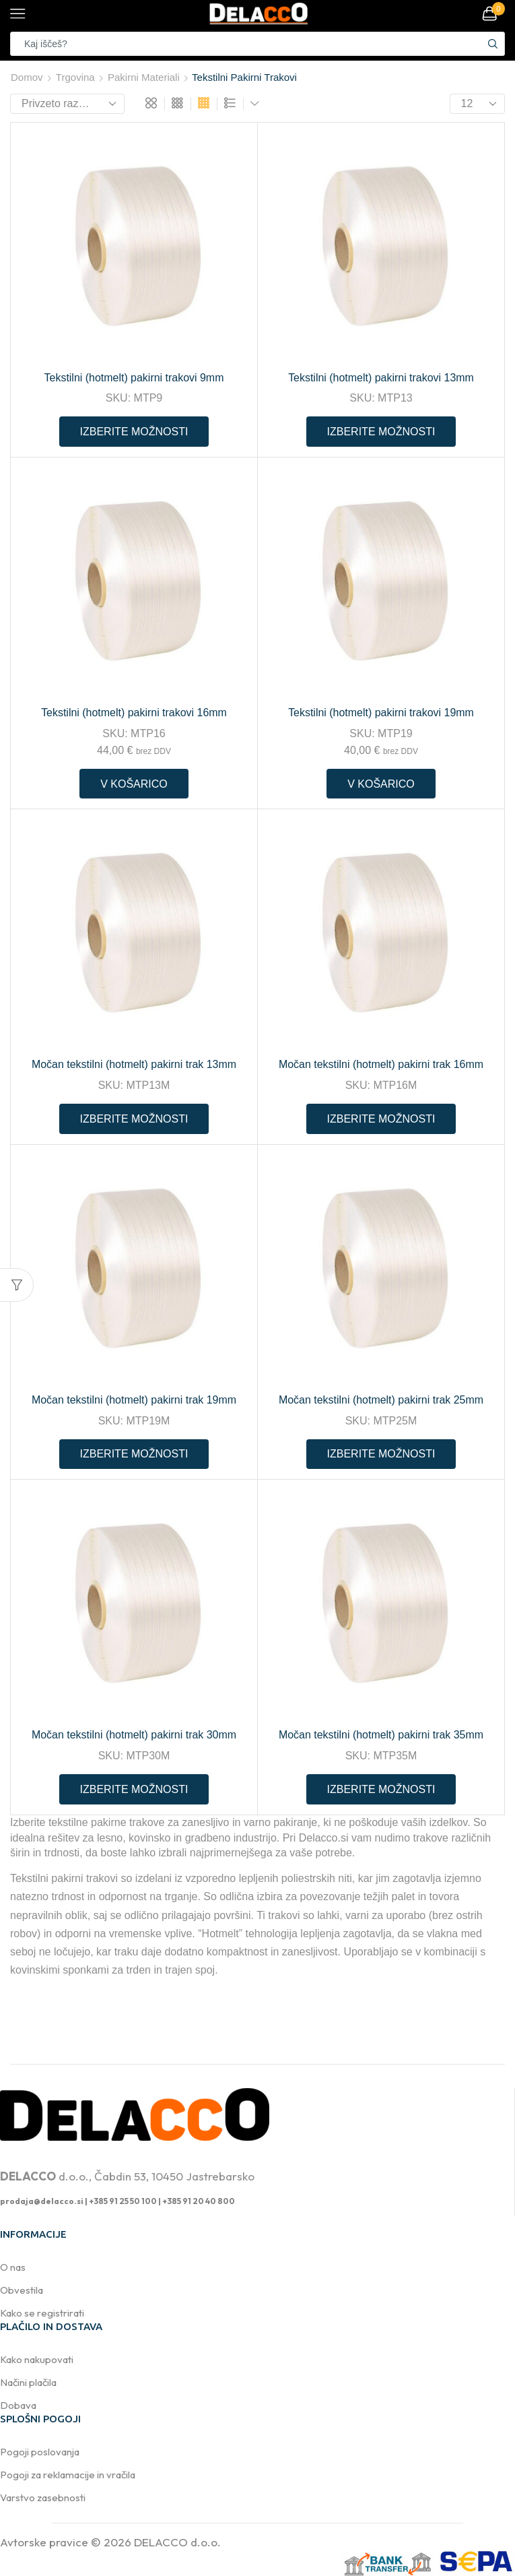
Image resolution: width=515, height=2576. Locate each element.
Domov (27, 77)
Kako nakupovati (36, 2359)
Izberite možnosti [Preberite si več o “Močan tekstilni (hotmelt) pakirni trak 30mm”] (134, 1789)
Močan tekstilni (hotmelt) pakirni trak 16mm (381, 1064)
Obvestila (21, 2290)
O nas (13, 2267)
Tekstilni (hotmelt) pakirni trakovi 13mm (381, 377)
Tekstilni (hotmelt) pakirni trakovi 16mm (134, 712)
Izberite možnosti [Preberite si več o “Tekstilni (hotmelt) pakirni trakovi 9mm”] (134, 431)
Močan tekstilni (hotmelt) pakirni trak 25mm (381, 1400)
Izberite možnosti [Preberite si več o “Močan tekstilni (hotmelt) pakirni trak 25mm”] (381, 1453)
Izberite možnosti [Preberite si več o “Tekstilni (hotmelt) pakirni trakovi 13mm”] (381, 431)
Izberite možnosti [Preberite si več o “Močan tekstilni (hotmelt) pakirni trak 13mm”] (134, 1119)
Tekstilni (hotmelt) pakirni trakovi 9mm (134, 377)
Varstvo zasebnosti (42, 2497)
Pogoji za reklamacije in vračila (67, 2474)
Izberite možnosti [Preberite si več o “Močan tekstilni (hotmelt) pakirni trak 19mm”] (134, 1453)
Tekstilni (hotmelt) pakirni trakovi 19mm (381, 712)
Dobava (18, 2405)
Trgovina (75, 77)
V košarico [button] (134, 784)
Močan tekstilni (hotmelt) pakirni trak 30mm (134, 1734)
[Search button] (492, 43)
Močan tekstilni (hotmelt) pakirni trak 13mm (134, 1064)
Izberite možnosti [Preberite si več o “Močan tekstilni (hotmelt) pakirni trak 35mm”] (381, 1789)
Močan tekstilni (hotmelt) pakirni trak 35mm (381, 1734)
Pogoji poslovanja (39, 2451)
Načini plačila (28, 2382)
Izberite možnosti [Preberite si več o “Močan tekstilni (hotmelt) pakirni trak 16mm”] (381, 1119)
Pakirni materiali (144, 77)
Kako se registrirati (42, 2312)
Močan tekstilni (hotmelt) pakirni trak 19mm (134, 1400)
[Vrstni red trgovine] (67, 104)
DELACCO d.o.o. (177, 2542)
